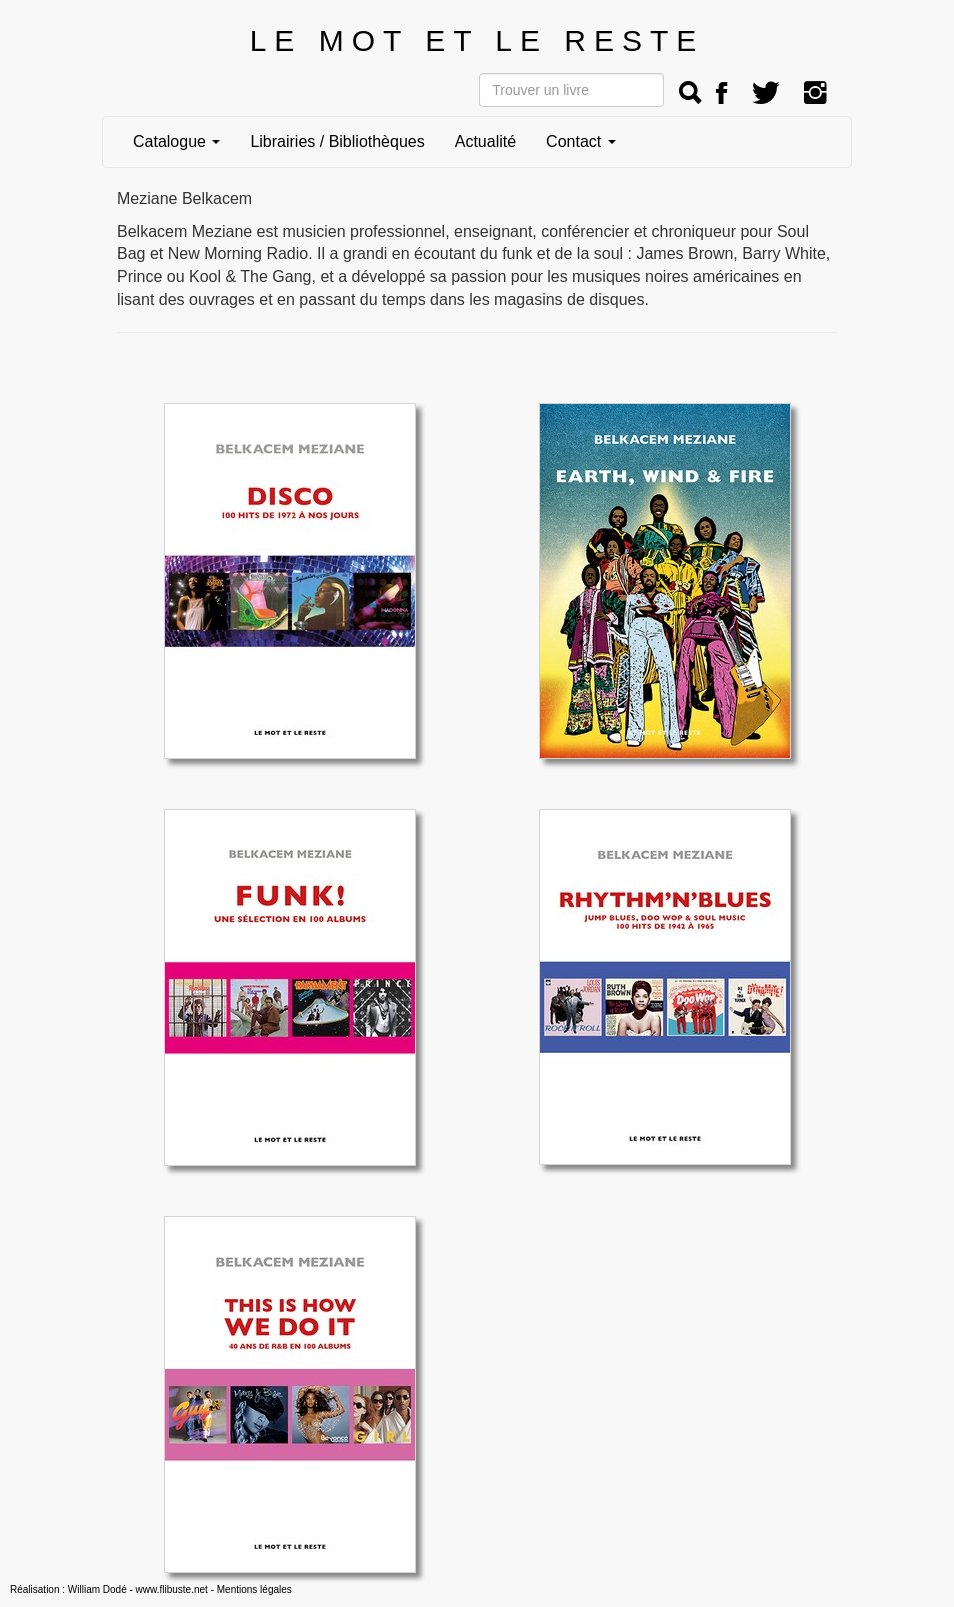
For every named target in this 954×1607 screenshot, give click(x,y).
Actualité (485, 141)
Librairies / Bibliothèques (337, 141)
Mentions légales (254, 1589)
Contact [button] (581, 141)
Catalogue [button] (176, 141)
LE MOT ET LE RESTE (477, 40)
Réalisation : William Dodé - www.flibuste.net (109, 1589)
